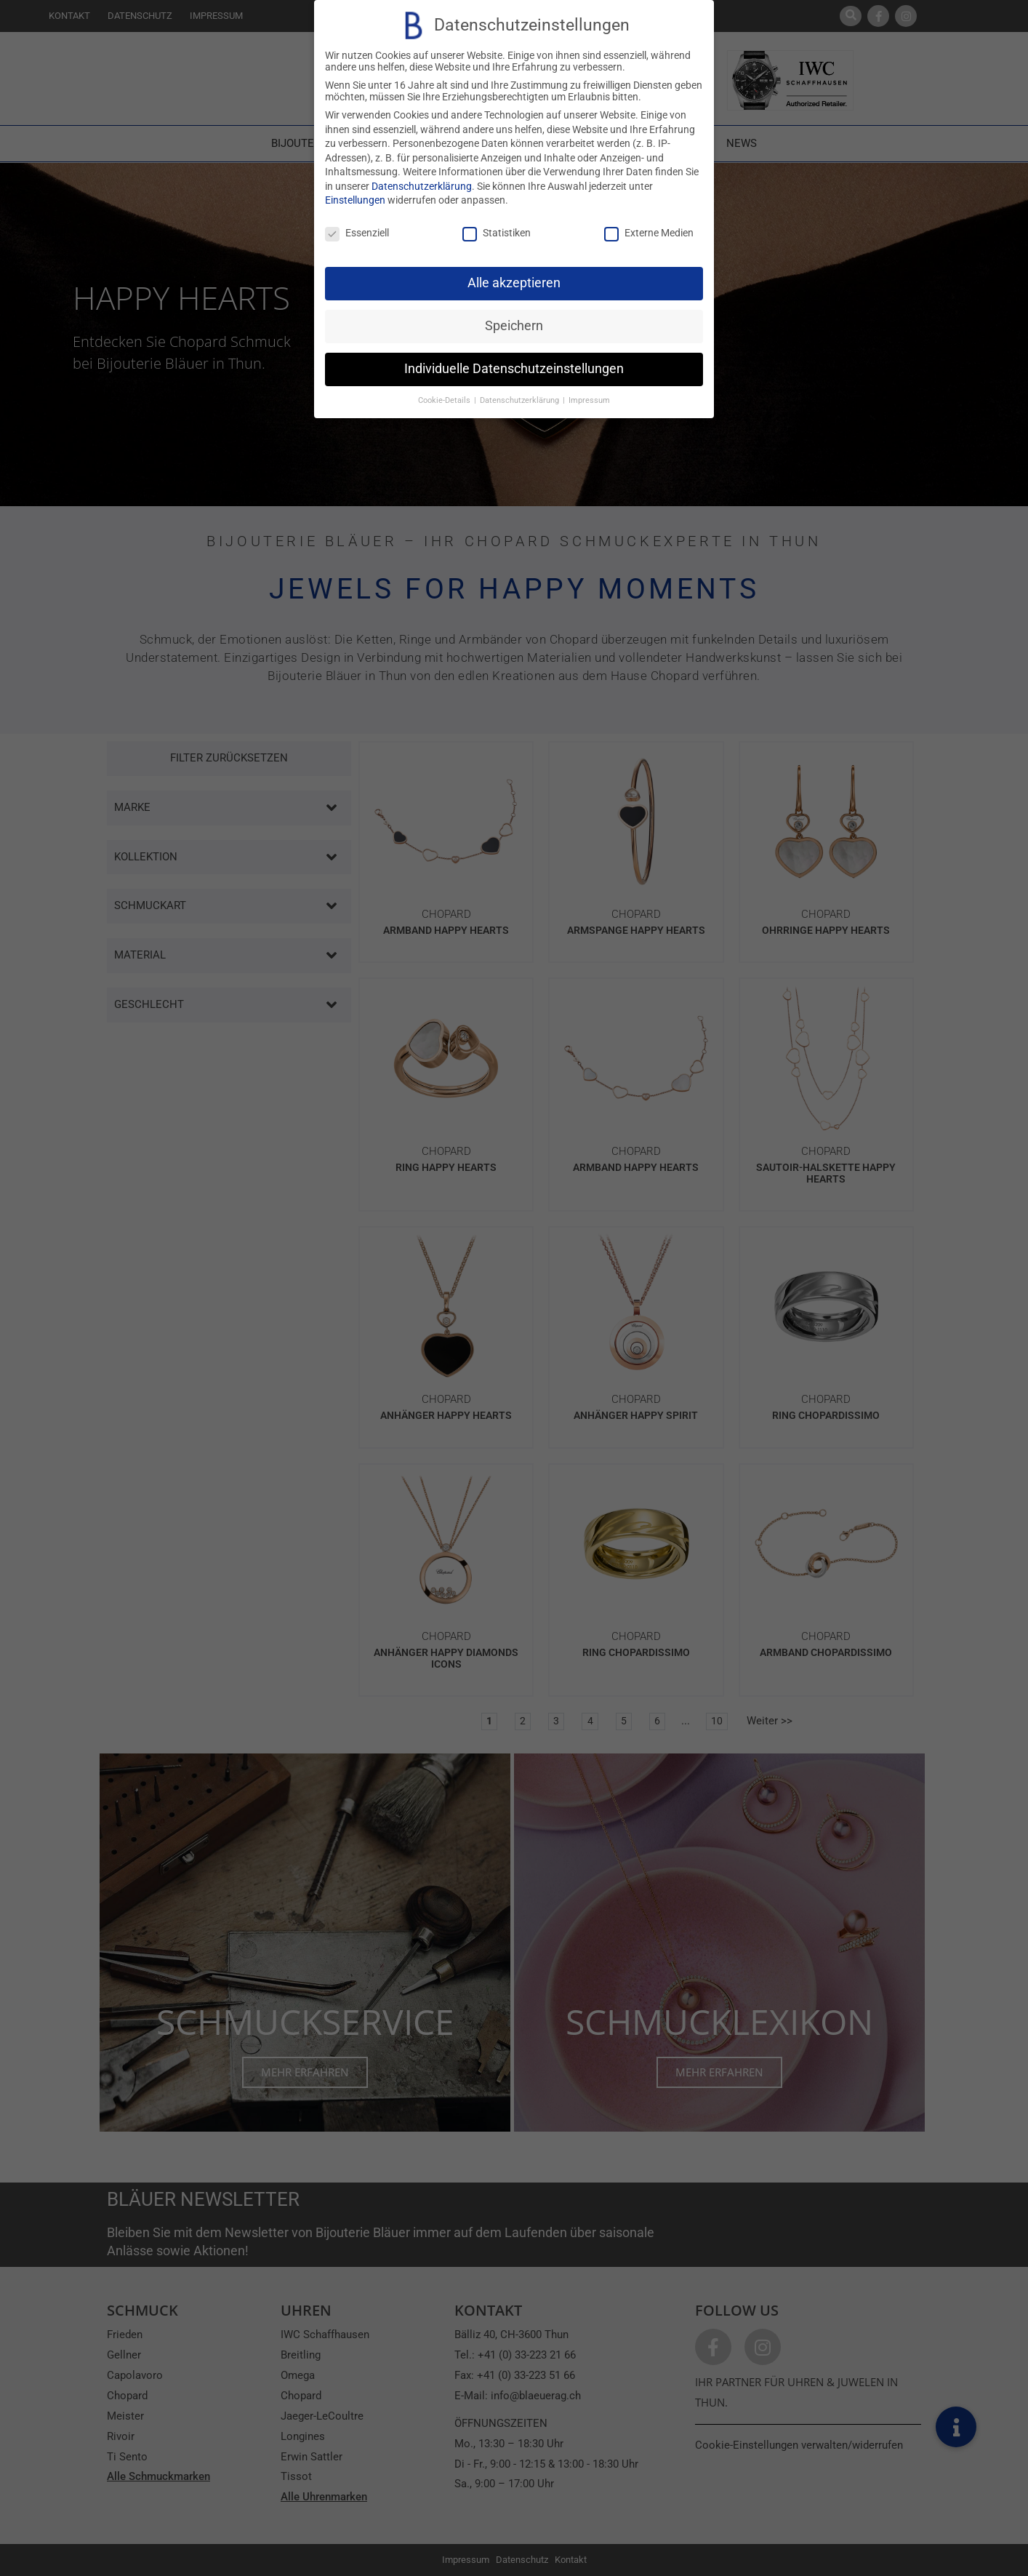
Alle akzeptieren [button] (514, 283)
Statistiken (496, 233)
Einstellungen (355, 200)
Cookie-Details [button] (445, 400)
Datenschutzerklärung (422, 186)
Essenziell (357, 233)
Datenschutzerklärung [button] (520, 400)
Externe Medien (649, 233)
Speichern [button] (514, 326)
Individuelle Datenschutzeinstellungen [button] (514, 368)
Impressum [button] (589, 400)
